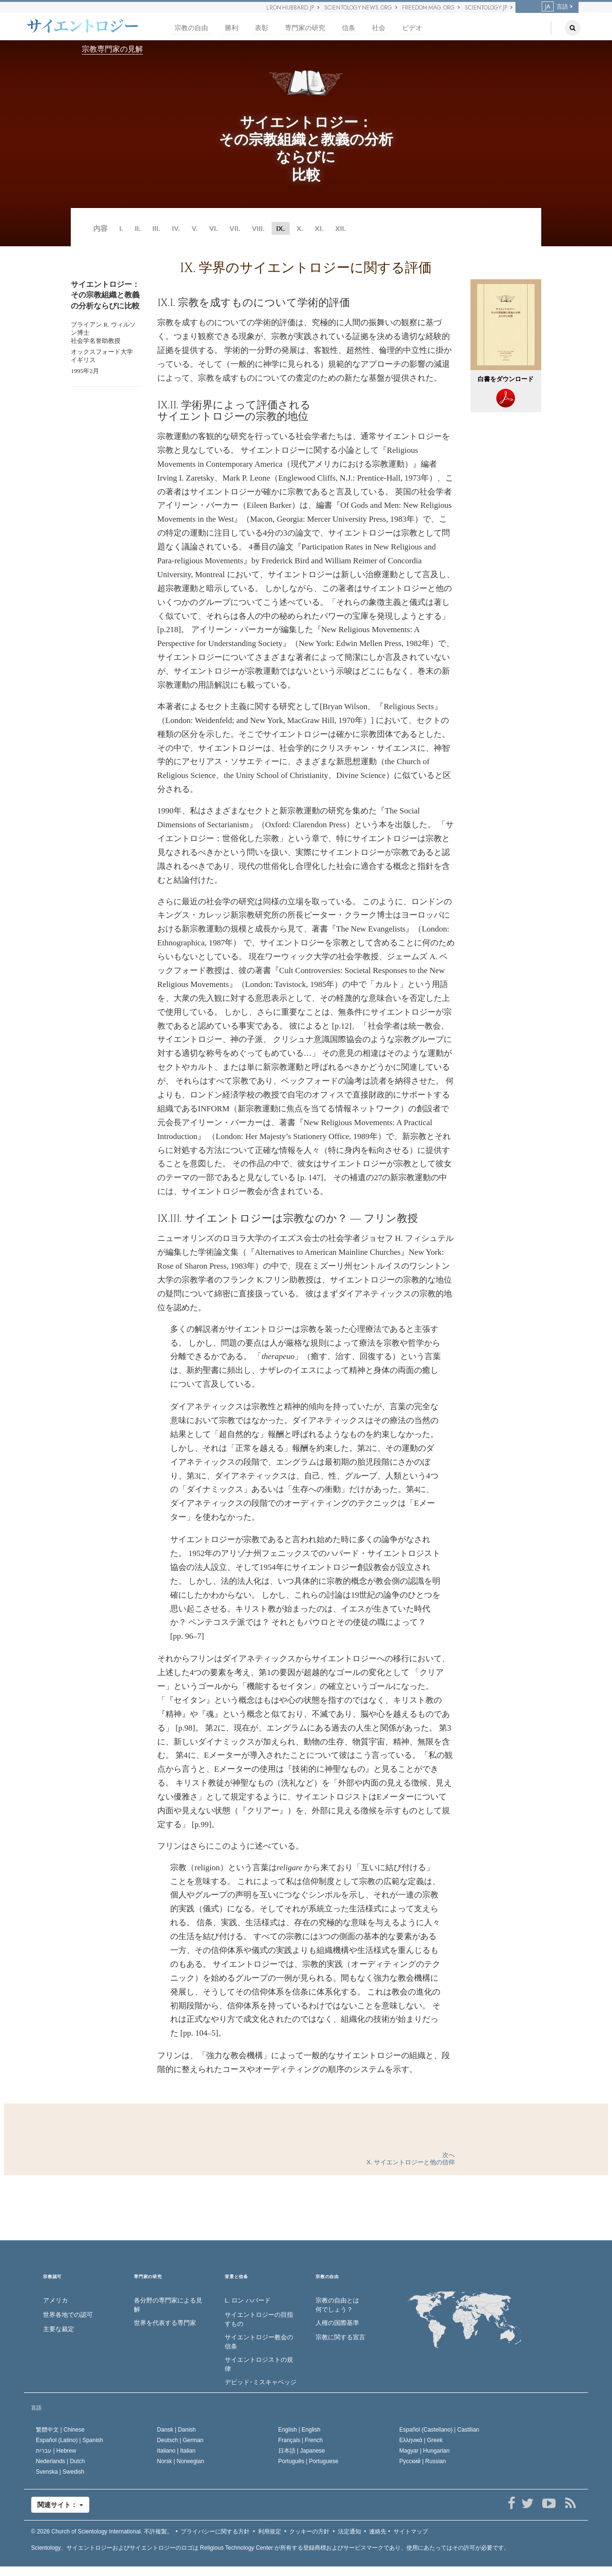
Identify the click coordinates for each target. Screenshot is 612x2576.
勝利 (231, 28)
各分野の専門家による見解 (168, 2305)
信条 (348, 28)
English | (299, 2429)
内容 (100, 228)
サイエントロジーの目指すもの (259, 2319)
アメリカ (55, 2300)
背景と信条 (236, 2277)
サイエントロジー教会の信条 (259, 2342)
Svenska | (60, 2471)
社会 (378, 28)
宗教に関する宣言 (340, 2337)
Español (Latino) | (69, 2440)
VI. (213, 228)
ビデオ (412, 28)
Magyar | (424, 2450)
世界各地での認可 (68, 2314)
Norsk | (180, 2461)
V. (195, 228)
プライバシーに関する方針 (215, 2531)
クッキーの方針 (309, 2531)
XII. (340, 228)
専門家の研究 (305, 28)
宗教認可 (52, 2277)
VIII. (258, 228)
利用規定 (269, 2531)
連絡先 (377, 2531)
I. (121, 228)
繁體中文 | (60, 2429)
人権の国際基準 (337, 2322)
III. (157, 228)
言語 (555, 6)
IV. (176, 228)
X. (299, 228)
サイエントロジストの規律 (259, 2364)
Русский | (422, 2461)
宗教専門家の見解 (112, 49)
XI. (319, 228)
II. (138, 228)
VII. (235, 228)
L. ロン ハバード (248, 2300)
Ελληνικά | (421, 2440)
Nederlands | (60, 2461)
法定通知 (349, 2531)
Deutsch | (180, 2440)
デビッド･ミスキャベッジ (260, 2382)
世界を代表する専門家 (165, 2322)
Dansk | (176, 2429)
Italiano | (176, 2450)
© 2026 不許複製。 (102, 2531)
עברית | (56, 2450)
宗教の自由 (191, 28)
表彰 (261, 28)
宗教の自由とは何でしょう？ (337, 2305)
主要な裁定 (58, 2329)
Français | (300, 2440)
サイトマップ (410, 2531)
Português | (308, 2461)
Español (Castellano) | (439, 2429)
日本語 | (301, 2450)
